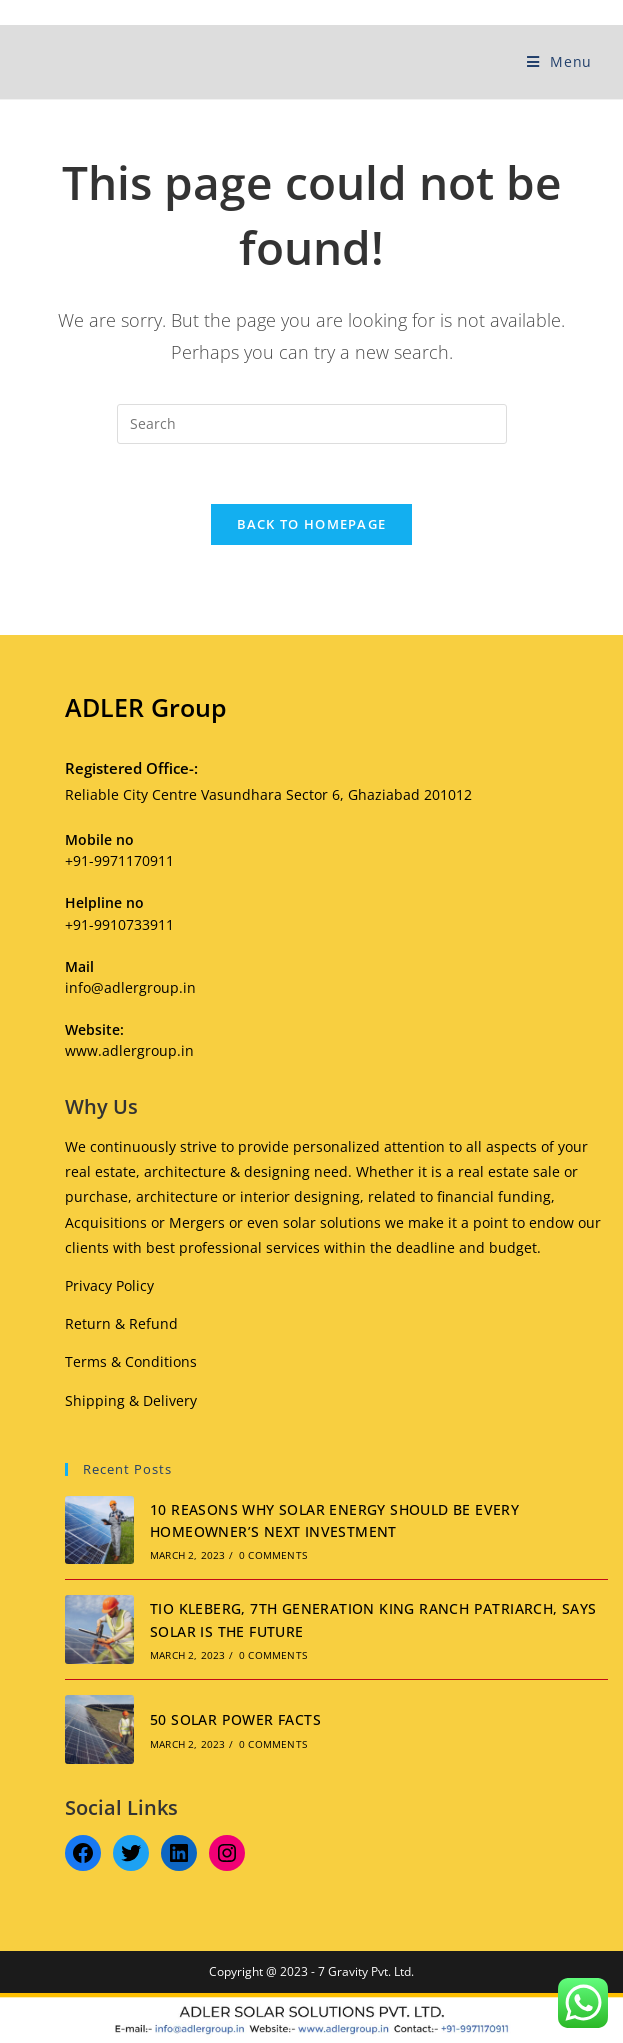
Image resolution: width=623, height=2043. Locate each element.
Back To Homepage (312, 524)
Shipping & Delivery (131, 1400)
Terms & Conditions (131, 1361)
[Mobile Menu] (559, 62)
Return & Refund (121, 1323)
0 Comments (273, 1555)
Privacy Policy (109, 1285)
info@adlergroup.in (130, 987)
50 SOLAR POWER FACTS (235, 1719)
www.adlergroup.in (129, 1050)
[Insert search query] (312, 424)
